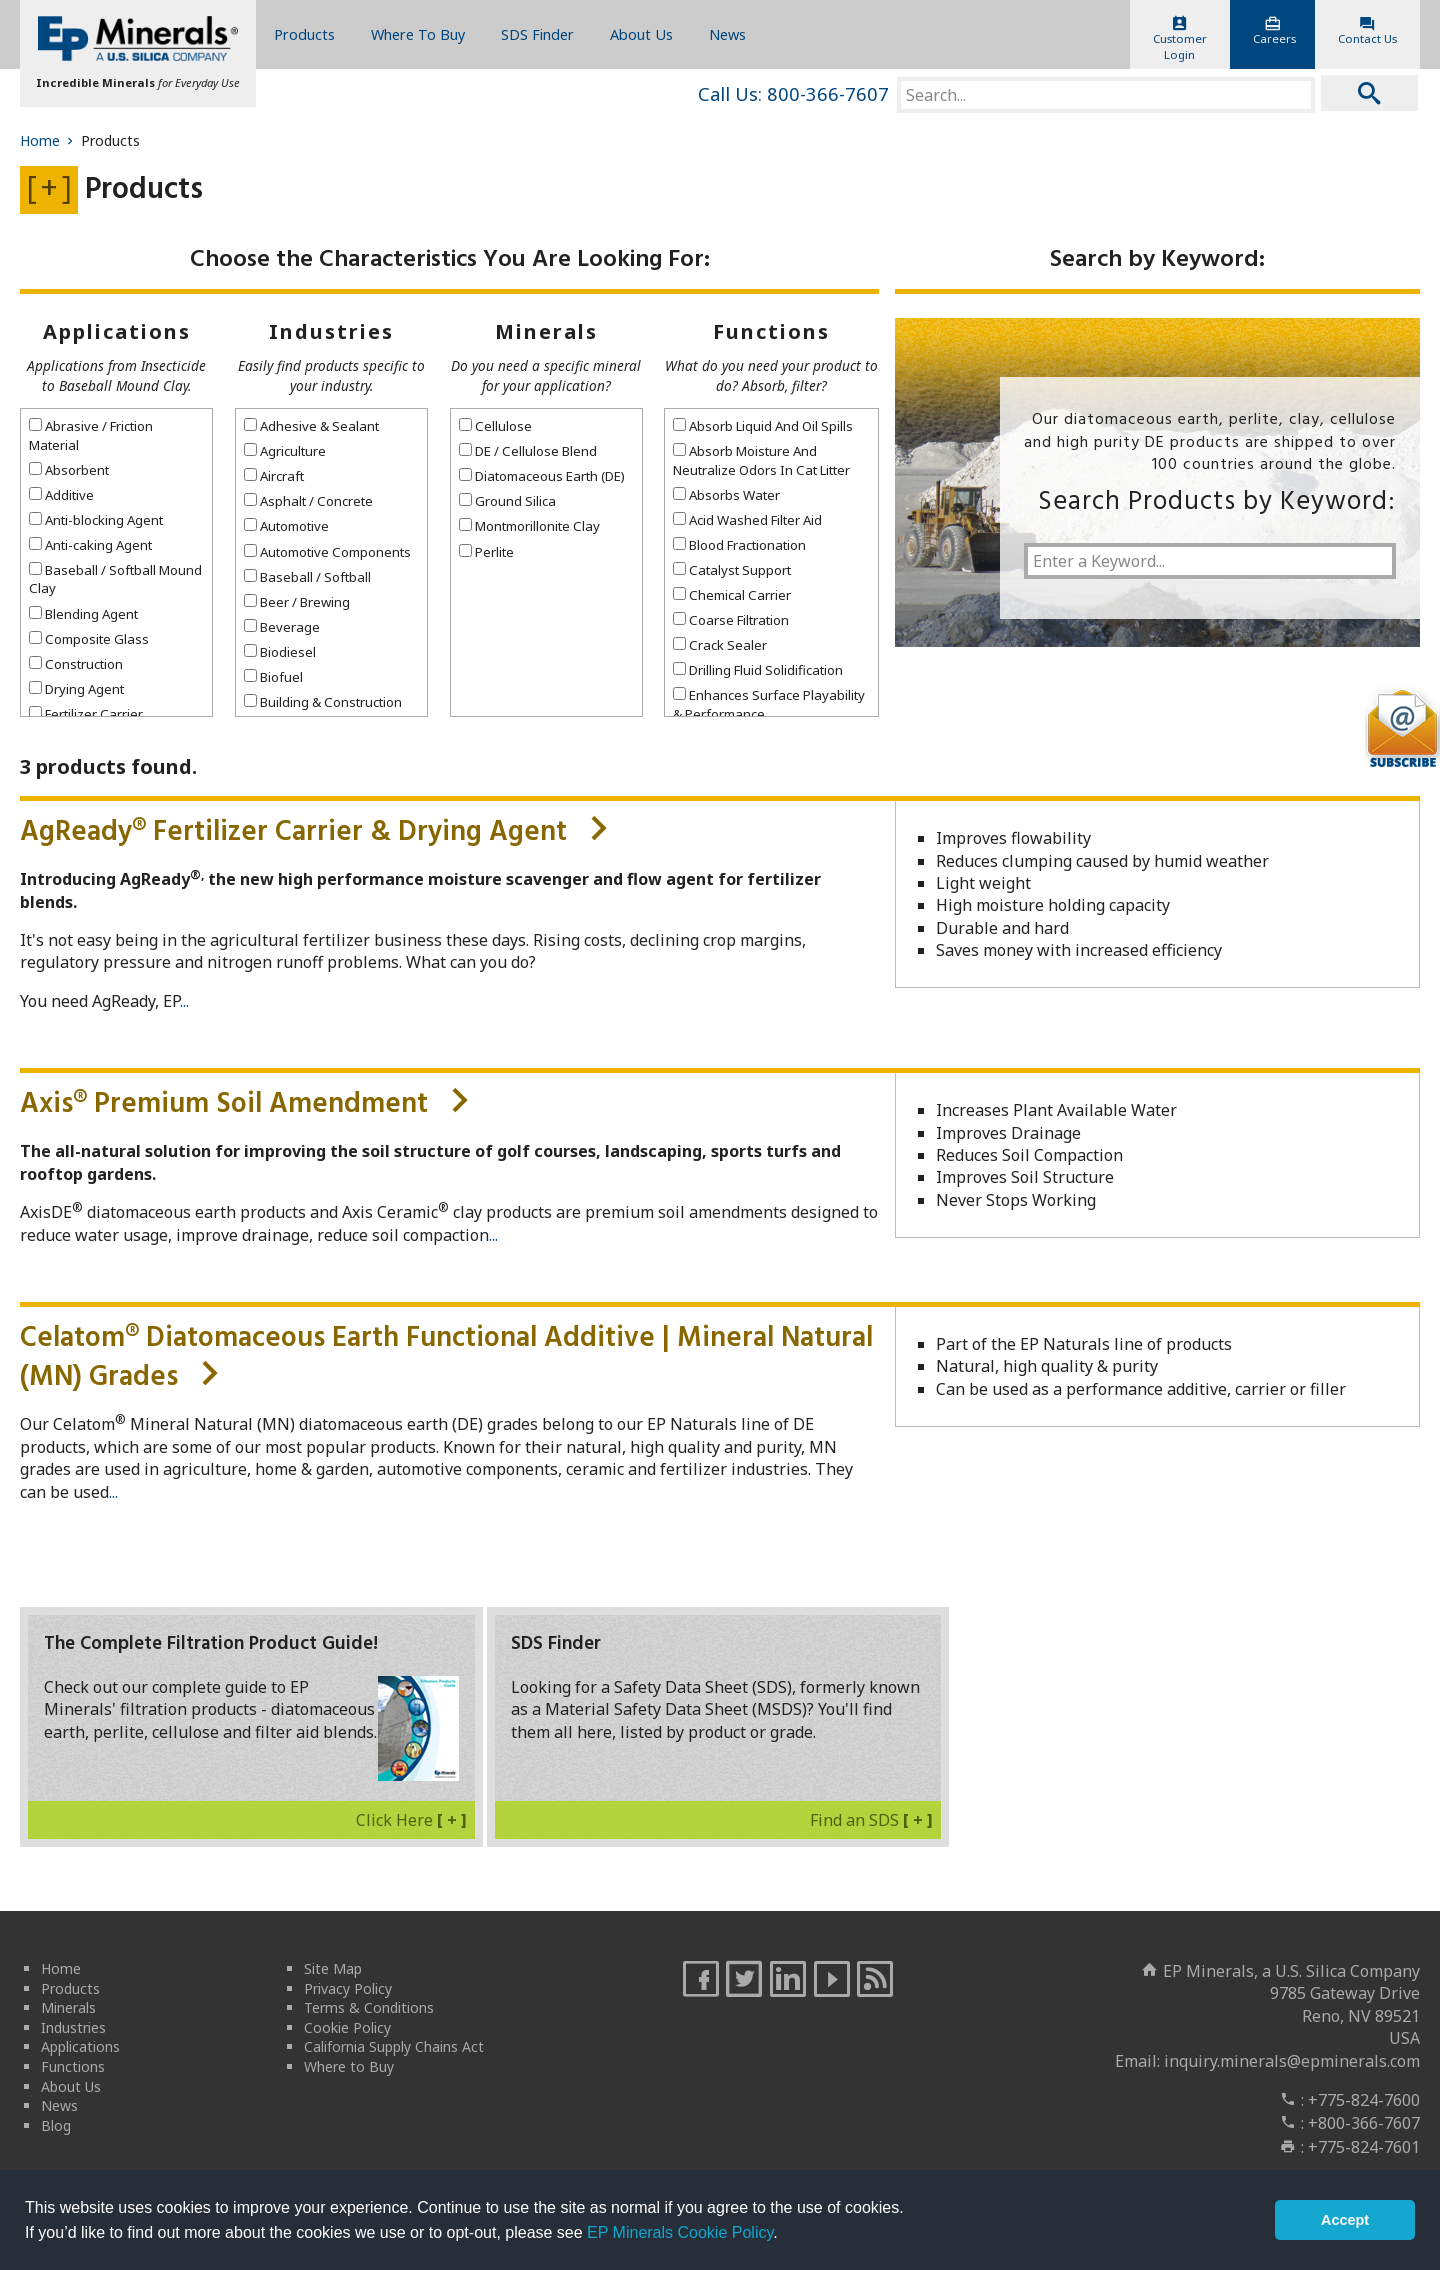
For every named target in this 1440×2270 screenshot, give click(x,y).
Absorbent (69, 470)
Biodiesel (280, 652)
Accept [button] (1345, 2220)
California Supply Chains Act (394, 2046)
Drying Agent (76, 689)
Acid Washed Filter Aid (747, 520)
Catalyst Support (732, 570)
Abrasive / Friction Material (91, 435)
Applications (117, 331)
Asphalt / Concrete (308, 501)
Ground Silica (507, 501)
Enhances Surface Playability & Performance (769, 704)
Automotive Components (327, 552)
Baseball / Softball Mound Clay (115, 579)
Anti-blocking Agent (96, 520)
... (184, 1001)
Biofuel (273, 677)
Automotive (286, 526)
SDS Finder (537, 34)
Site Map (333, 1968)
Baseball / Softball (307, 577)
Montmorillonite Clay (529, 526)
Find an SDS (871, 1820)
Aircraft (274, 476)
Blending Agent (83, 614)
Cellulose (495, 426)
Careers (1274, 31)
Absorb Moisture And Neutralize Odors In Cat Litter (761, 460)
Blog (56, 2125)
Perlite (486, 552)
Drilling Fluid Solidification (758, 670)
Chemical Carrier (732, 595)
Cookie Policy (347, 2027)
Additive (61, 495)
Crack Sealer (720, 645)
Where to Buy (349, 2066)
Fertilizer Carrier (86, 714)
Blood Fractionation (739, 545)
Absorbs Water (726, 495)
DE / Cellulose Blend (528, 451)
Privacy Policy (348, 1988)
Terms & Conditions (369, 2007)
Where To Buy (418, 34)
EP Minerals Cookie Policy (680, 2232)
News (727, 34)
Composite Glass (89, 639)
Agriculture (285, 451)
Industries (331, 331)
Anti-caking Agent (90, 545)
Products (304, 34)
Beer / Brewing (297, 602)
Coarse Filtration (731, 620)
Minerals (546, 331)
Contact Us (1367, 31)
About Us (641, 34)
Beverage (282, 627)
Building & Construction (323, 702)
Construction (76, 664)
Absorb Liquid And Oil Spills (763, 426)
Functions (771, 331)
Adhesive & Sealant (311, 426)
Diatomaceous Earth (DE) (542, 476)
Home (48, 140)
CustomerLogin (1180, 39)
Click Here (411, 1820)
